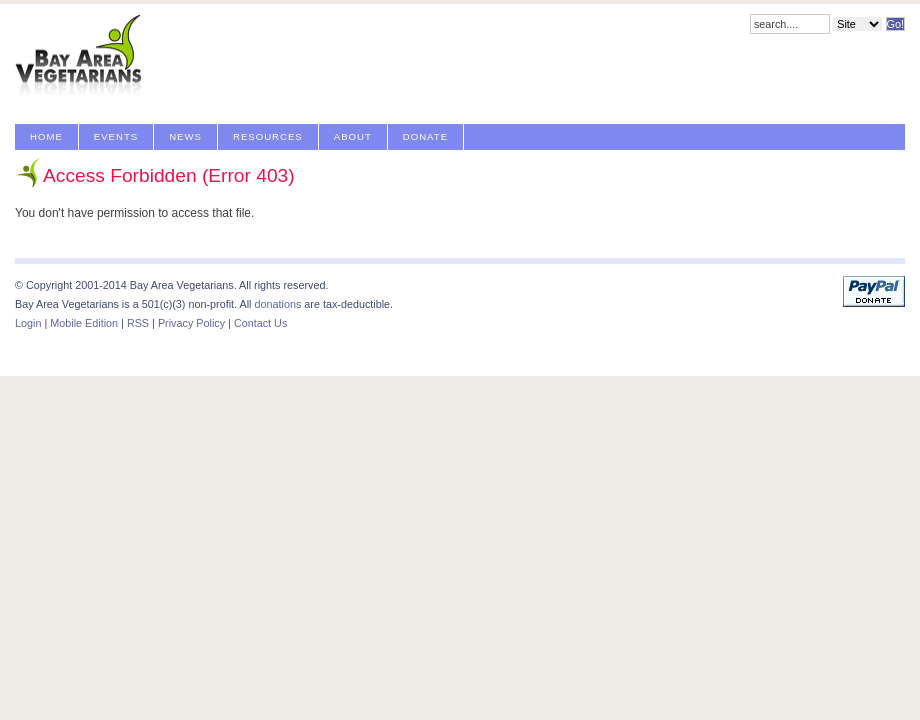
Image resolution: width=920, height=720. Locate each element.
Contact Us (260, 323)
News (185, 136)
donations (277, 304)
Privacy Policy (191, 323)
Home (46, 136)
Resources (268, 136)
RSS (138, 323)
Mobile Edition (84, 323)
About (353, 136)
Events (116, 136)
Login (28, 323)
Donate (425, 136)
